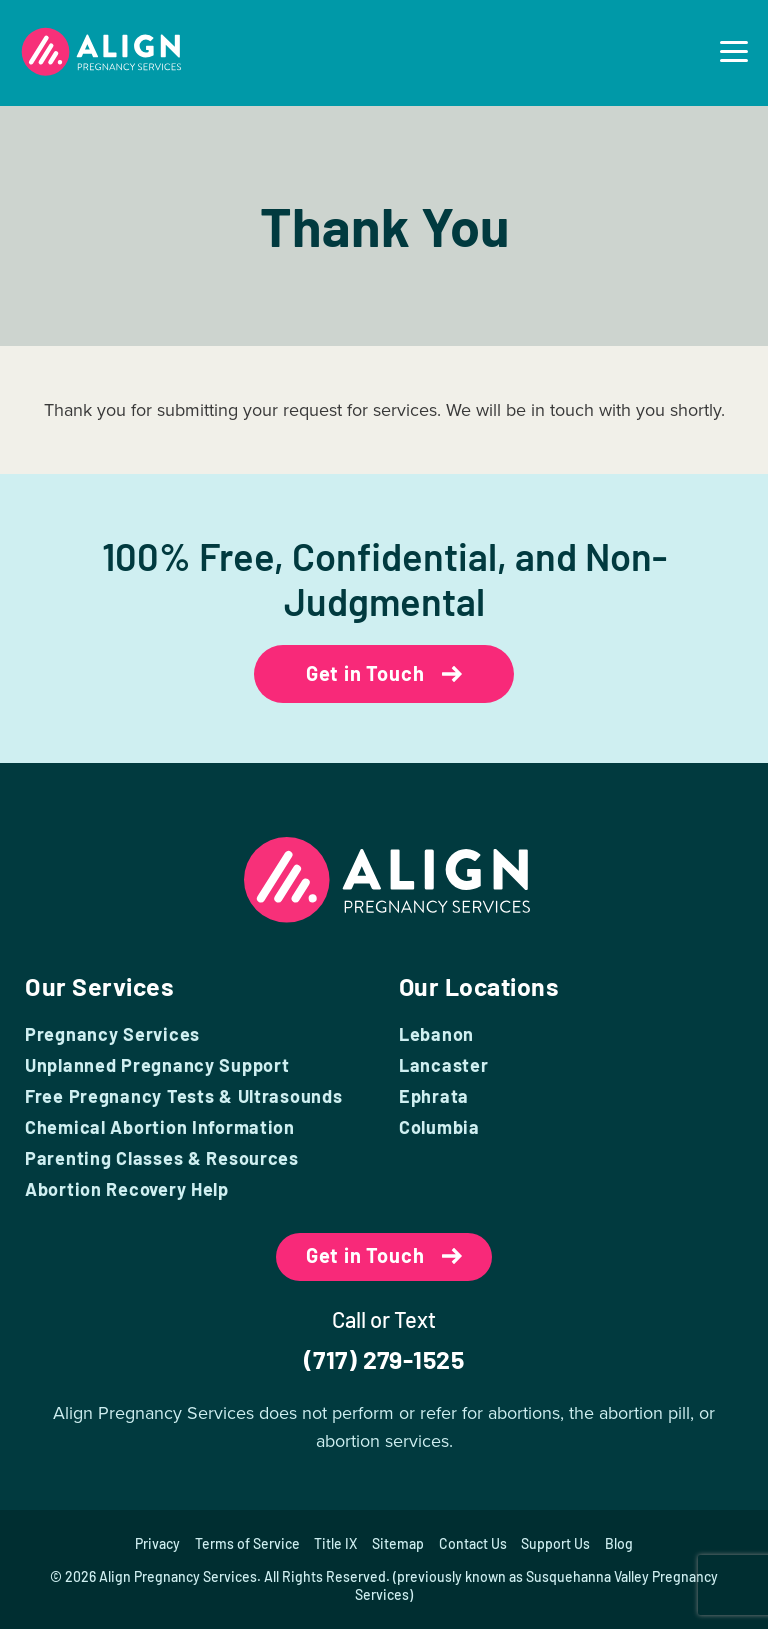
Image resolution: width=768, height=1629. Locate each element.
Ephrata (434, 1096)
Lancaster (443, 1065)
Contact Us (473, 1543)
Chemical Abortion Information (160, 1127)
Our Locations (480, 986)
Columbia (439, 1127)
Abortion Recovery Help (127, 1189)
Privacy (156, 1543)
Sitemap (398, 1543)
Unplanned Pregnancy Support (157, 1065)
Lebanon (436, 1034)
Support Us (556, 1543)
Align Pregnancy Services (178, 1576)
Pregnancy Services (112, 1034)
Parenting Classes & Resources (162, 1158)
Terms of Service (246, 1543)
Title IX (335, 1543)
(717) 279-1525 (383, 1359)
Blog (620, 1543)
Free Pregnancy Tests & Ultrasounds (183, 1096)
